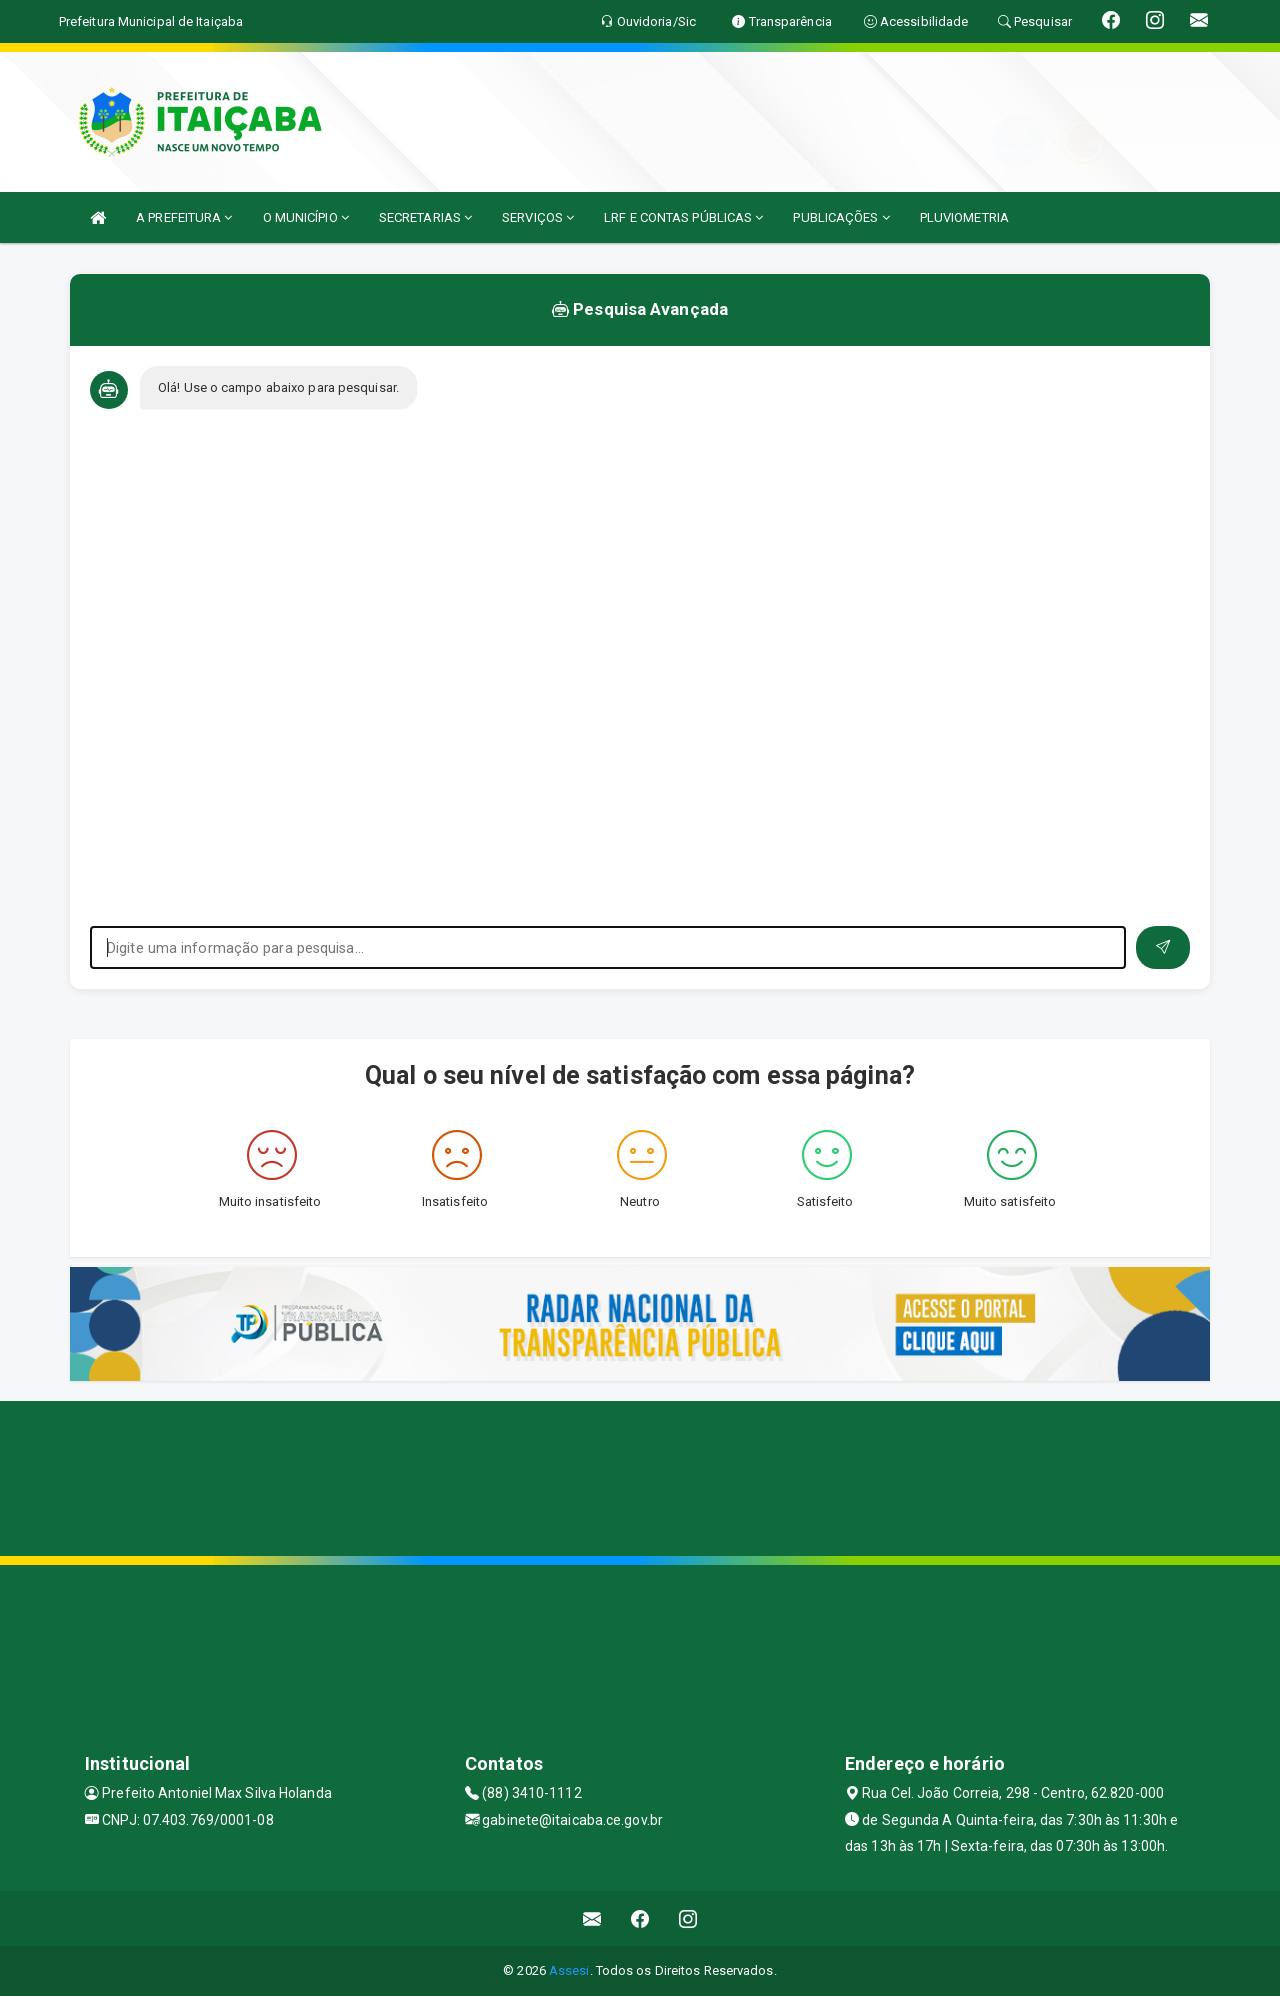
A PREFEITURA (184, 217)
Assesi (569, 1970)
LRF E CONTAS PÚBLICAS (683, 217)
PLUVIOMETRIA (964, 217)
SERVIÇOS (538, 217)
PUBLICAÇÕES (841, 217)
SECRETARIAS (425, 217)
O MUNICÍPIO (306, 217)
